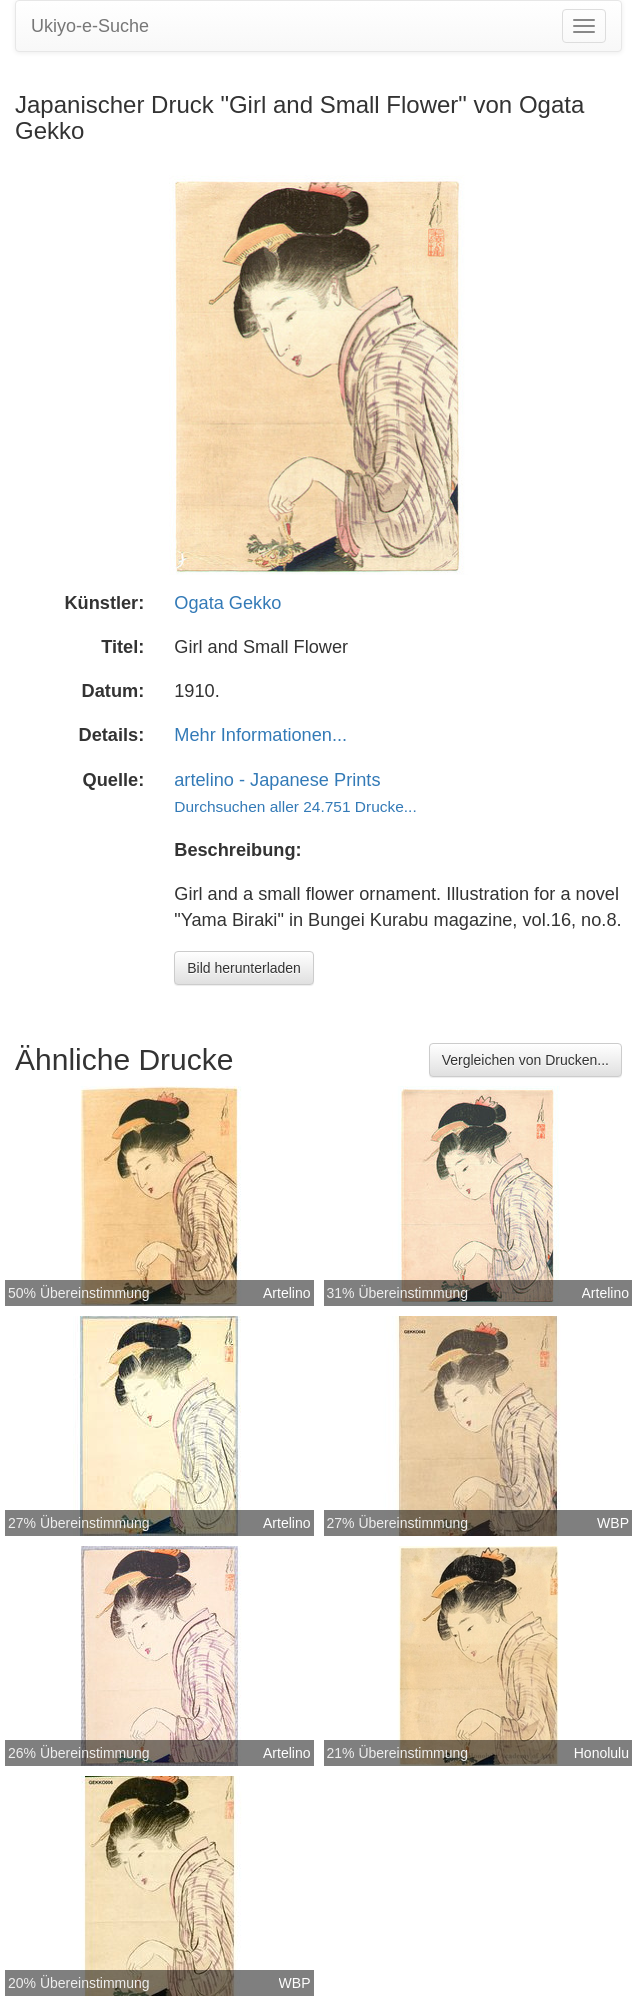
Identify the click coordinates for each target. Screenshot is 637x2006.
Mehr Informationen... (260, 735)
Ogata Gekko (227, 603)
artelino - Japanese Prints (277, 780)
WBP (613, 1523)
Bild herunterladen (244, 968)
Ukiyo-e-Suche (90, 26)
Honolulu (601, 1753)
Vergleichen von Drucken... (525, 1060)
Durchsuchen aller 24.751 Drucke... (295, 806)
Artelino (286, 1293)
